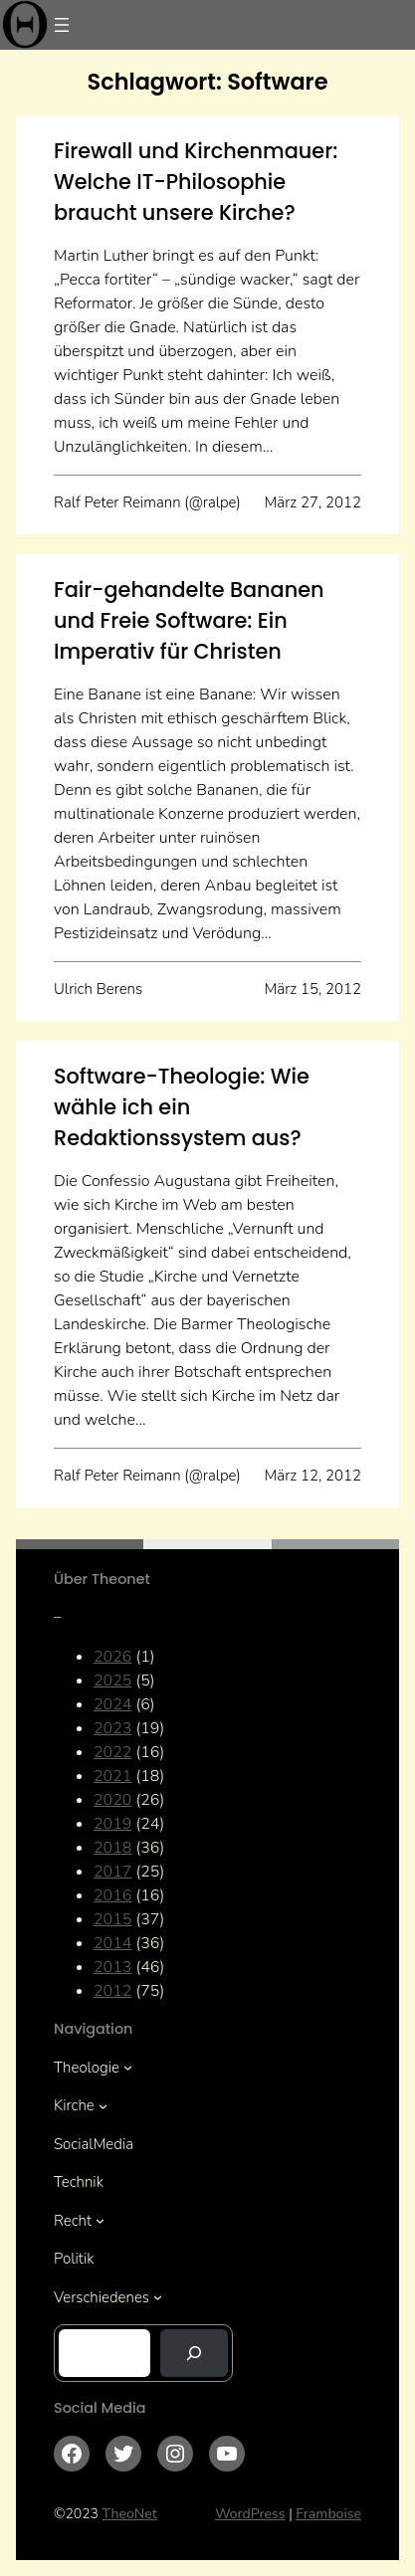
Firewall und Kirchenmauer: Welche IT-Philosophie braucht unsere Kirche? (195, 181)
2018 (112, 1848)
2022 (112, 1752)
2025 (112, 1680)
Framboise (328, 2513)
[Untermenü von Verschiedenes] (157, 2296)
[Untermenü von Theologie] (127, 2067)
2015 (112, 1919)
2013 (112, 1967)
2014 (112, 1943)
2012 (112, 1991)
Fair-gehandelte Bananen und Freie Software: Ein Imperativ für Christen (189, 620)
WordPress (250, 2513)
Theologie (86, 2068)
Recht (73, 2221)
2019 (112, 1824)
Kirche (74, 2105)
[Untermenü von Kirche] (103, 2105)
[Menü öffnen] (62, 25)
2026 (112, 1657)
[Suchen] (194, 2353)
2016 (112, 1895)
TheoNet (130, 2513)
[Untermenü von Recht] (100, 2220)
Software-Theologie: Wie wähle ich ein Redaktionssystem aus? (182, 1107)
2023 (112, 1728)
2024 (112, 1704)
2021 (112, 1776)
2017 (112, 1871)
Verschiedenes (101, 2297)
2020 (112, 1800)
